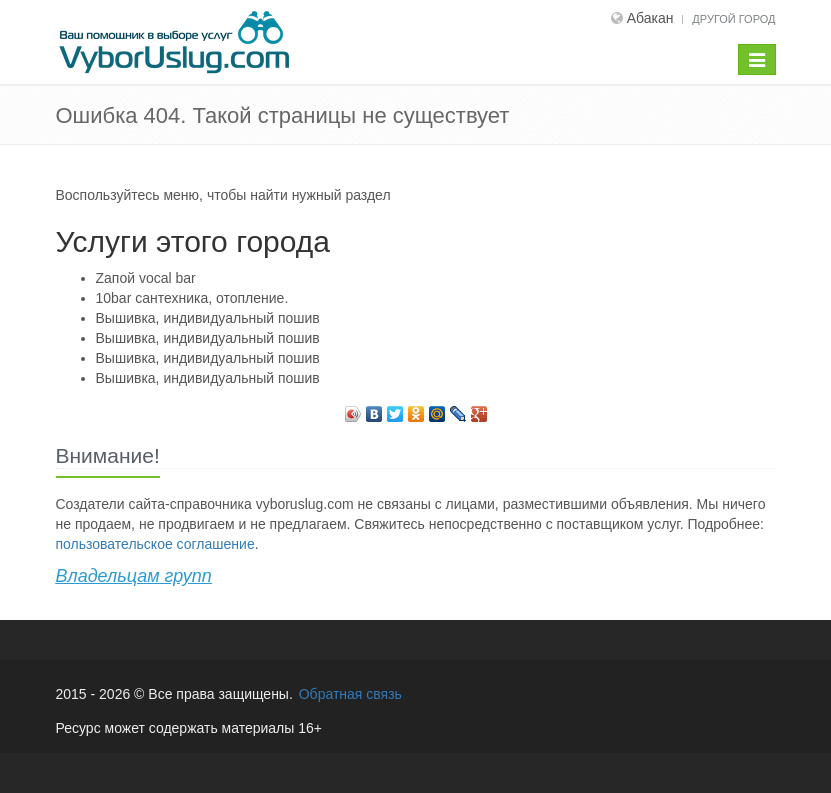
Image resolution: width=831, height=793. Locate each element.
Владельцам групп (134, 576)
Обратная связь (350, 694)
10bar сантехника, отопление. (192, 298)
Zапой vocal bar (146, 278)
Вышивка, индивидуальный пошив (208, 318)
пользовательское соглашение (155, 544)
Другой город (733, 19)
